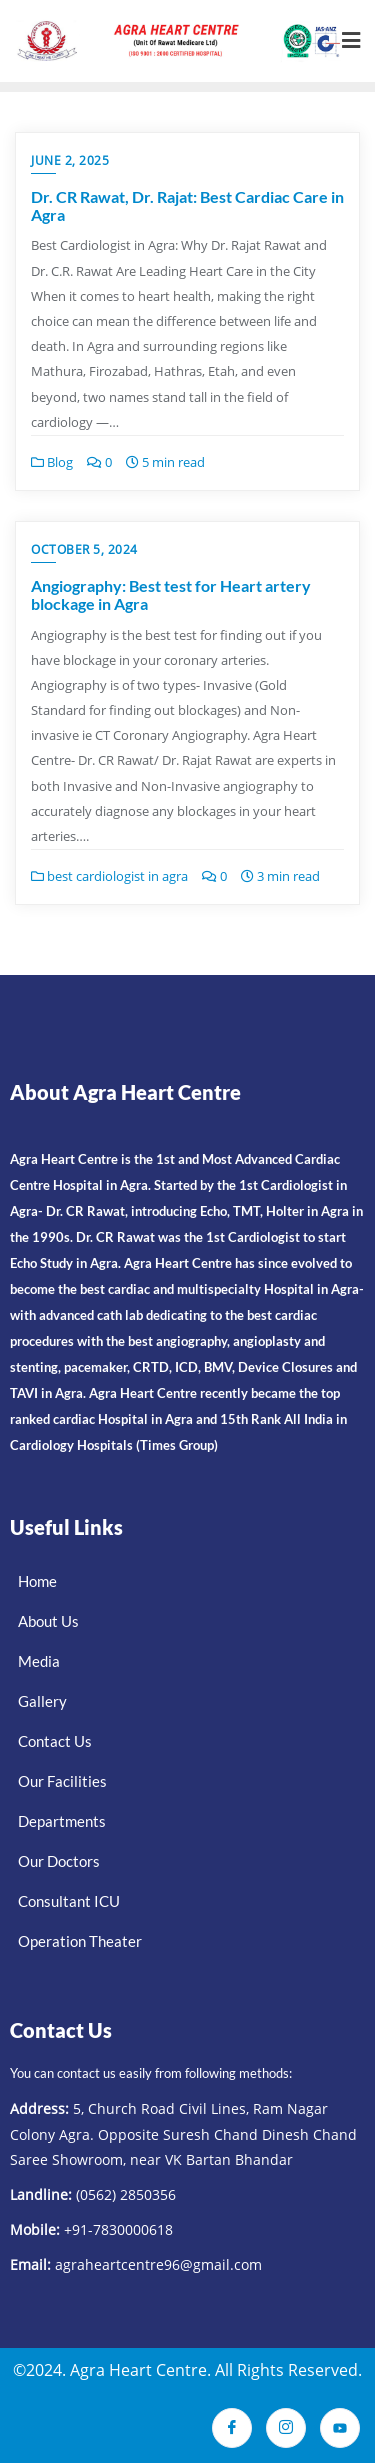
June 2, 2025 (70, 160)
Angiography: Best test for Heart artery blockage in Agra (171, 594)
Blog (52, 462)
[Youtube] (340, 2428)
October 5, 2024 (84, 549)
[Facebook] (232, 2428)
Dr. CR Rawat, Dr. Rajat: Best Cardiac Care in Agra (187, 205)
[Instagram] (286, 2428)
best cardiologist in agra (109, 876)
